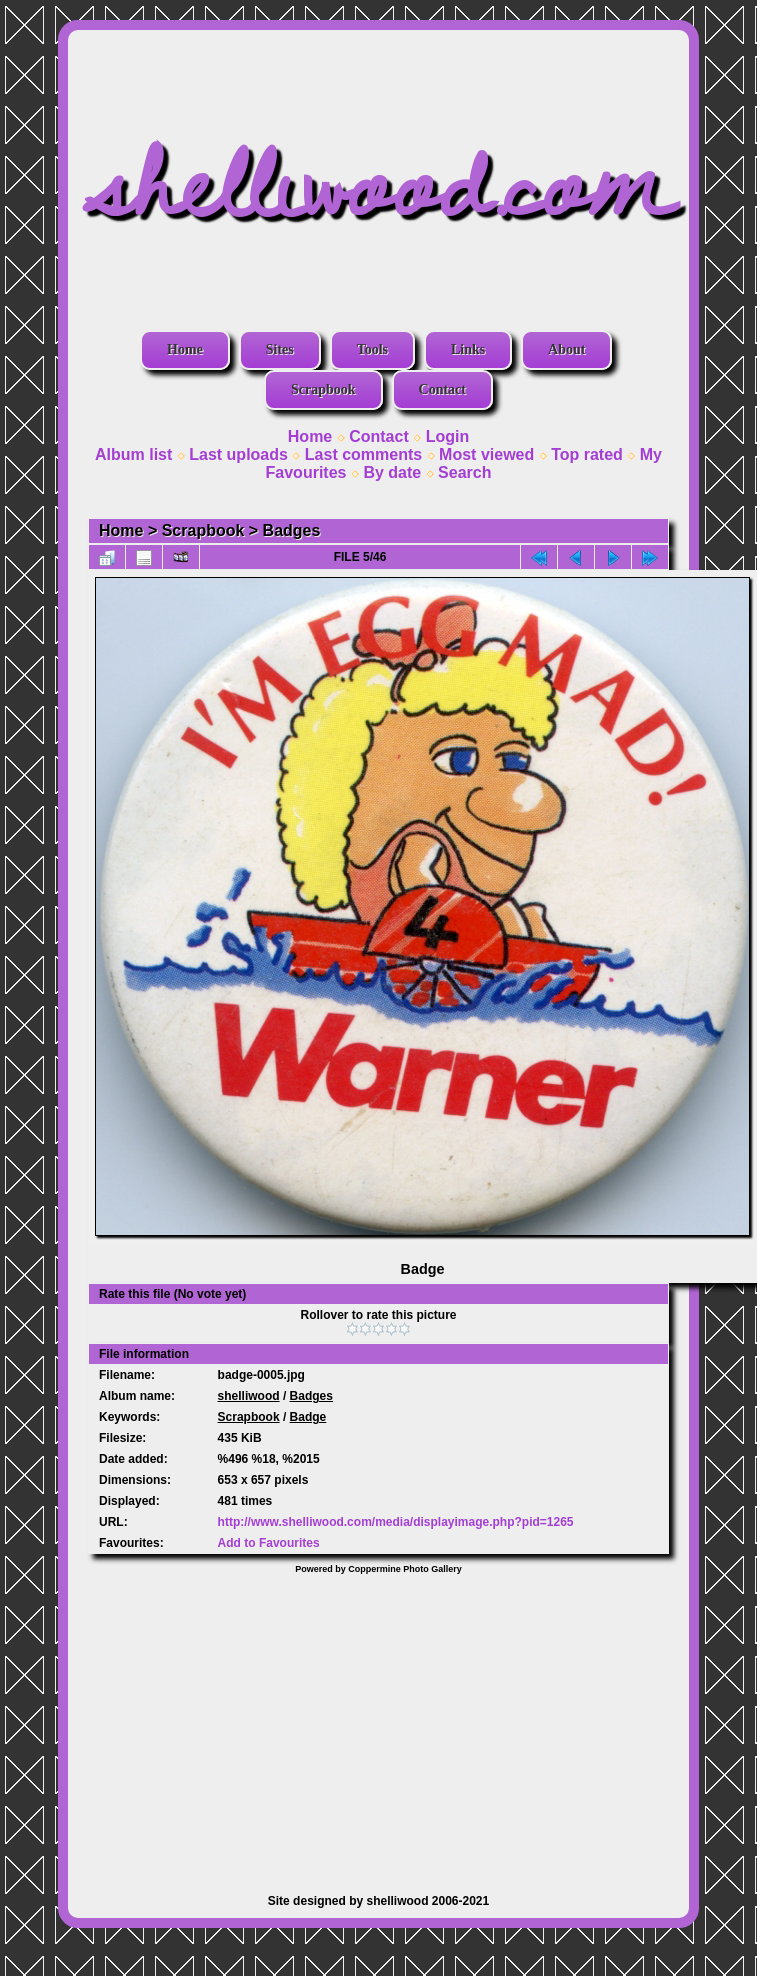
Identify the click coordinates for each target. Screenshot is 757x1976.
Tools (372, 349)
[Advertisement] (378, 1724)
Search (464, 472)
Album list (133, 454)
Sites (280, 349)
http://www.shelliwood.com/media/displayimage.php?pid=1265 (396, 1522)
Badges (292, 530)
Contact (442, 389)
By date (392, 472)
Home (185, 349)
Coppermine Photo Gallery (405, 1569)
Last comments (363, 454)
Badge (308, 1417)
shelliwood (249, 1396)
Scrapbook (323, 389)
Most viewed (486, 454)
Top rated (587, 454)
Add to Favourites (269, 1543)
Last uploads (238, 454)
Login (448, 436)
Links (468, 349)
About (566, 349)
